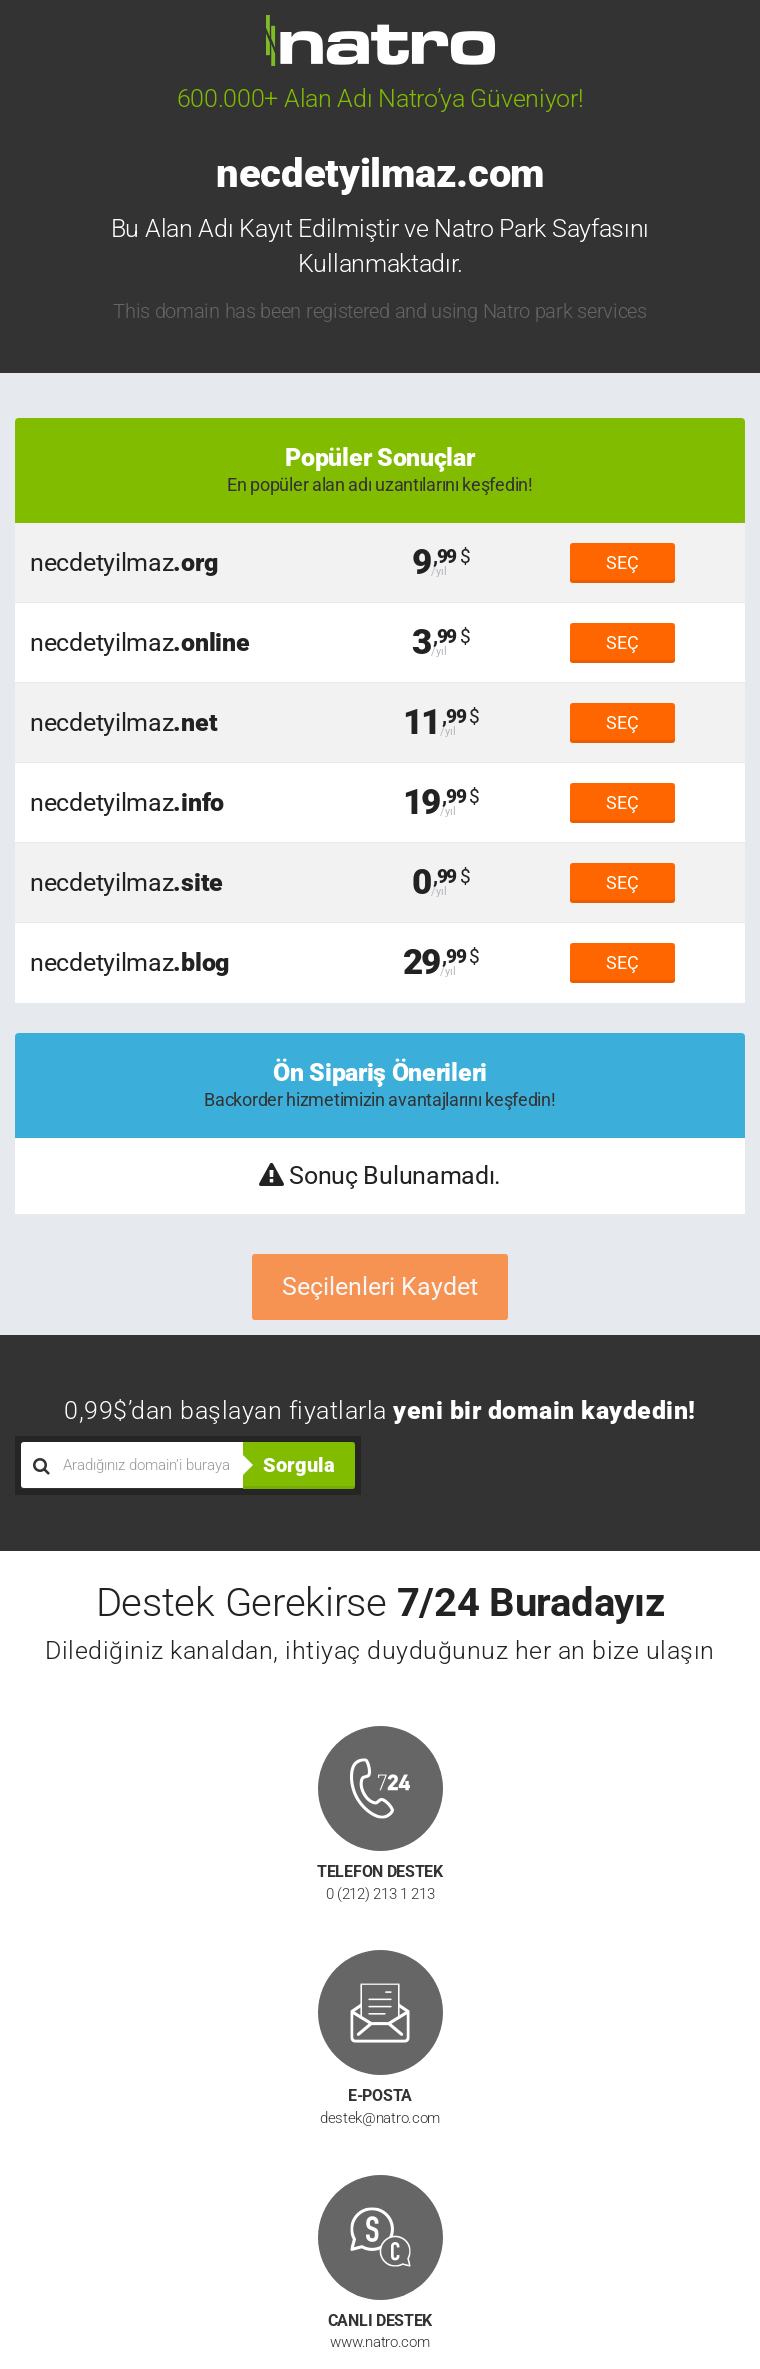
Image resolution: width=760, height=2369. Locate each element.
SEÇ (622, 562)
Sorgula (299, 1465)
